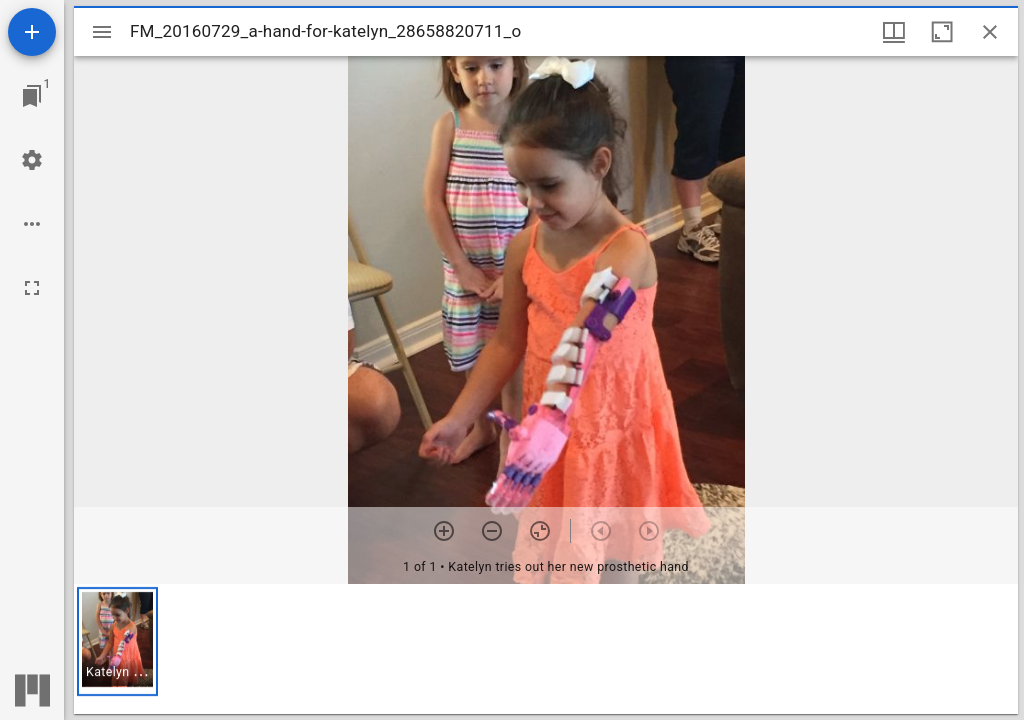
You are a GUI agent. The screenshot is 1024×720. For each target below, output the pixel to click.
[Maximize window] (942, 32)
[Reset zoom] (540, 531)
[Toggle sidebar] (102, 32)
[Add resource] (32, 32)
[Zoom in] (444, 531)
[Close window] (990, 32)
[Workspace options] (32, 224)
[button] (117, 641)
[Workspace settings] (32, 160)
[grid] (546, 649)
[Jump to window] (32, 96)
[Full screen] (32, 288)
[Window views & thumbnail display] (894, 32)
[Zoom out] (492, 531)
